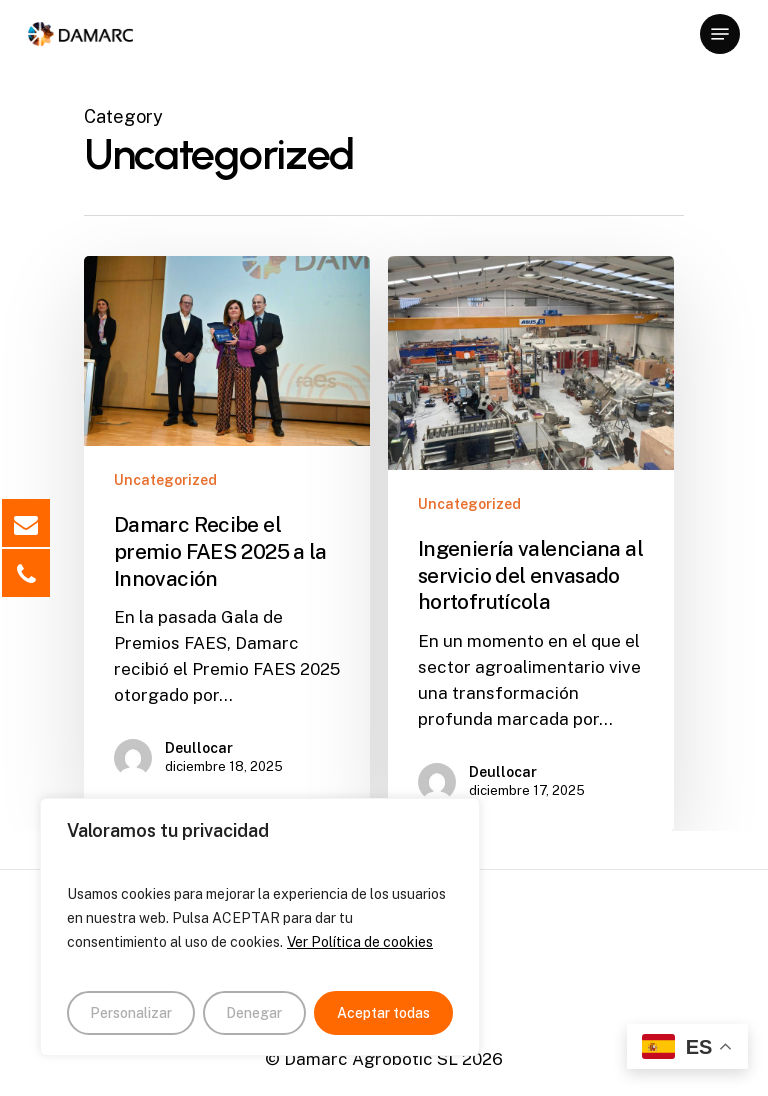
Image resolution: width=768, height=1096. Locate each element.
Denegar (254, 1013)
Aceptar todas (383, 1013)
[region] (260, 927)
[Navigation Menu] (720, 34)
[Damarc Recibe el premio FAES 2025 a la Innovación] (227, 531)
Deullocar (199, 748)
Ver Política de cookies (360, 942)
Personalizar (131, 1013)
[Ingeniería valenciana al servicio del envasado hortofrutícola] (531, 543)
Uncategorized (165, 480)
